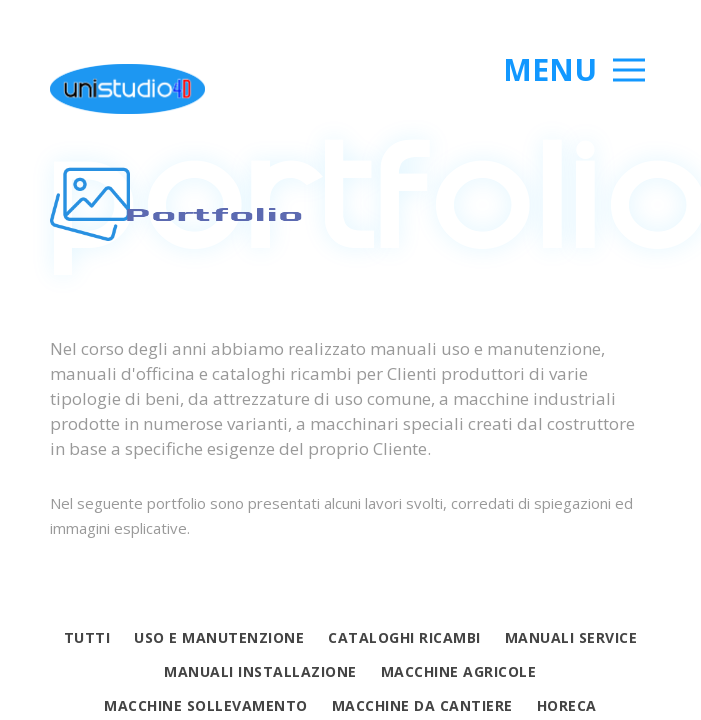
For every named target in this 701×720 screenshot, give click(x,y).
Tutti (87, 637)
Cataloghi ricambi (404, 637)
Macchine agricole (459, 671)
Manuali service (571, 637)
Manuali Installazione (260, 671)
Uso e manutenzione (219, 637)
